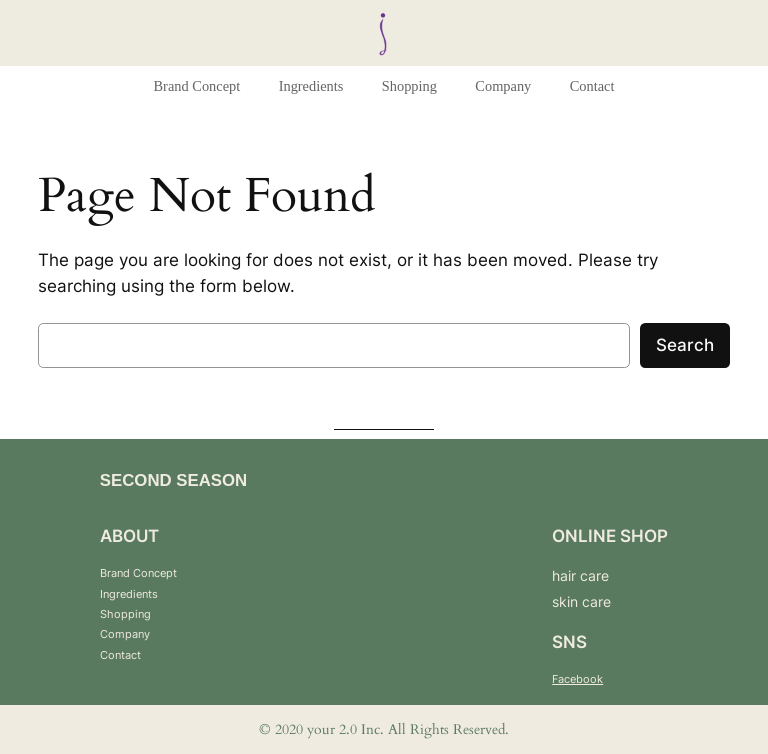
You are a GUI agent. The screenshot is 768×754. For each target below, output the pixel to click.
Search (685, 345)
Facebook (577, 679)
